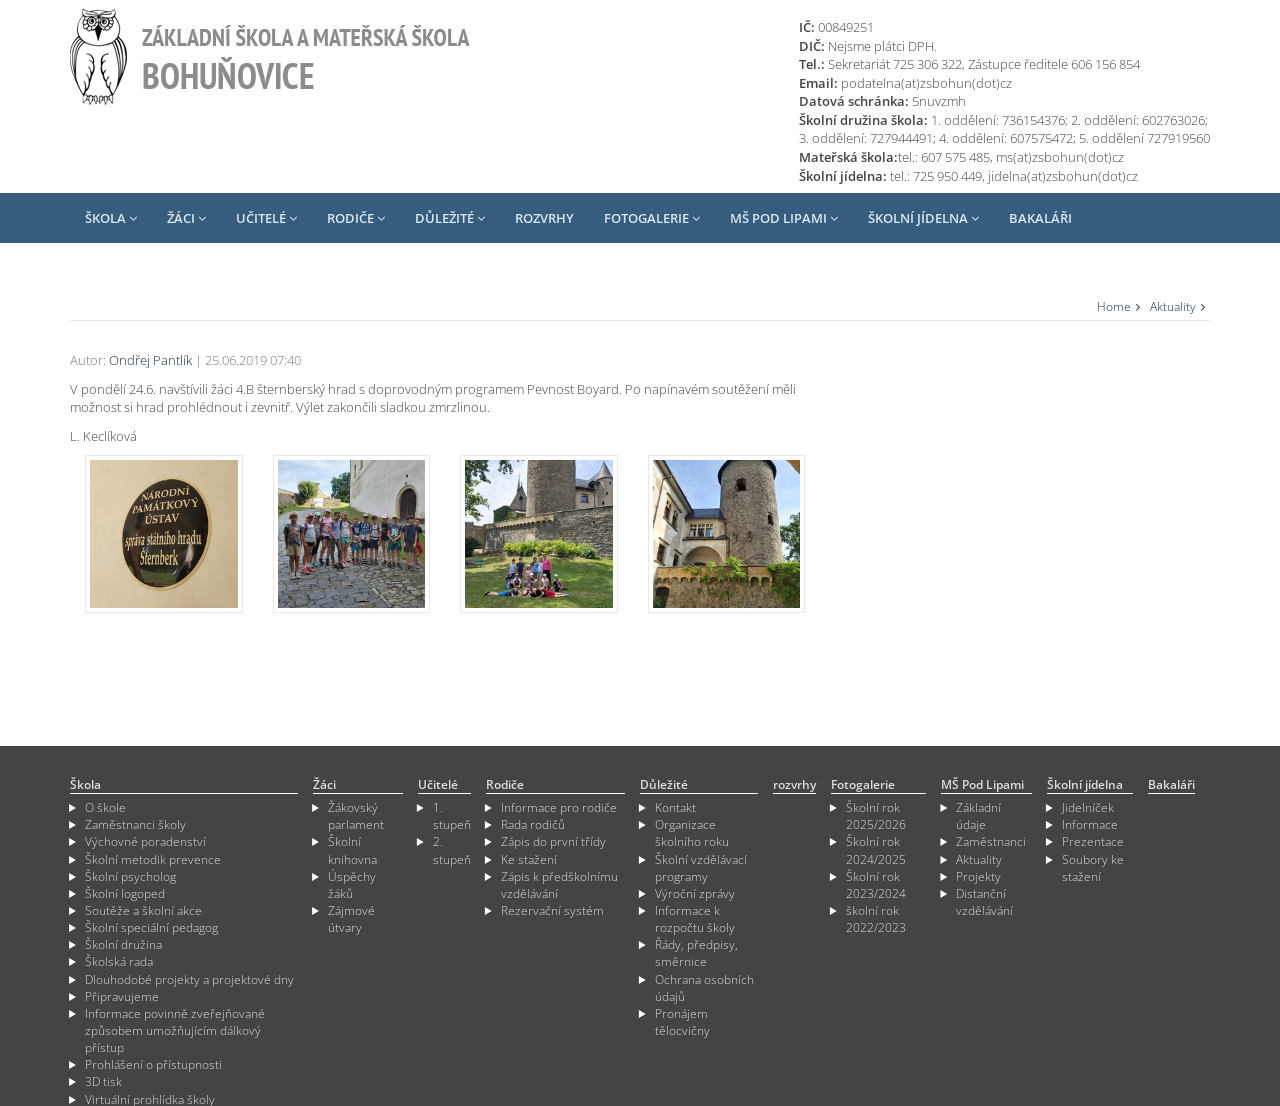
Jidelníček (1088, 807)
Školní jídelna (923, 218)
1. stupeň (452, 816)
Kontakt (675, 807)
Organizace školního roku (692, 833)
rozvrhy (544, 218)
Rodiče (356, 218)
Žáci (186, 218)
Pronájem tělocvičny (682, 1022)
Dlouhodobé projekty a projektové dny (189, 979)
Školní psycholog (130, 876)
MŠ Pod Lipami (784, 218)
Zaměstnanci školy (135, 824)
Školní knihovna (352, 850)
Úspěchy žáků (352, 885)
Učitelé (266, 218)
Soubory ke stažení (1093, 868)
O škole (105, 807)
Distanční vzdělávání (984, 902)
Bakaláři (1040, 218)
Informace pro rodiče (559, 807)
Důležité (450, 218)
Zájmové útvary (351, 919)
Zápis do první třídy (553, 841)
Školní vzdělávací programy (701, 868)
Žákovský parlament (356, 816)
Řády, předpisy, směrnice (696, 953)
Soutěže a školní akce (143, 910)
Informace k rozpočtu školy (695, 919)
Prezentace (1093, 841)
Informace (1090, 824)
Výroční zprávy (695, 893)
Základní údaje (978, 816)
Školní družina (123, 944)
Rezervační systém (552, 910)
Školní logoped (125, 893)
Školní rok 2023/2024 (876, 885)
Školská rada (119, 961)
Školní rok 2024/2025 (876, 850)
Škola (111, 218)
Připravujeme (122, 996)
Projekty (978, 876)
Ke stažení (529, 859)
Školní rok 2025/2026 (876, 816)
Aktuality (1173, 306)
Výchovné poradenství (145, 841)
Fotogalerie (652, 218)
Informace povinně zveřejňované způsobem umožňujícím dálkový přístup (175, 1030)
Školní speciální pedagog (151, 927)
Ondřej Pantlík (150, 360)
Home (1114, 306)
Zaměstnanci (991, 841)
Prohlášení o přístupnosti (153, 1064)
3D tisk (103, 1081)
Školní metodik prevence (153, 859)
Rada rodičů (533, 824)
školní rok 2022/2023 (876, 919)
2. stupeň (452, 850)
